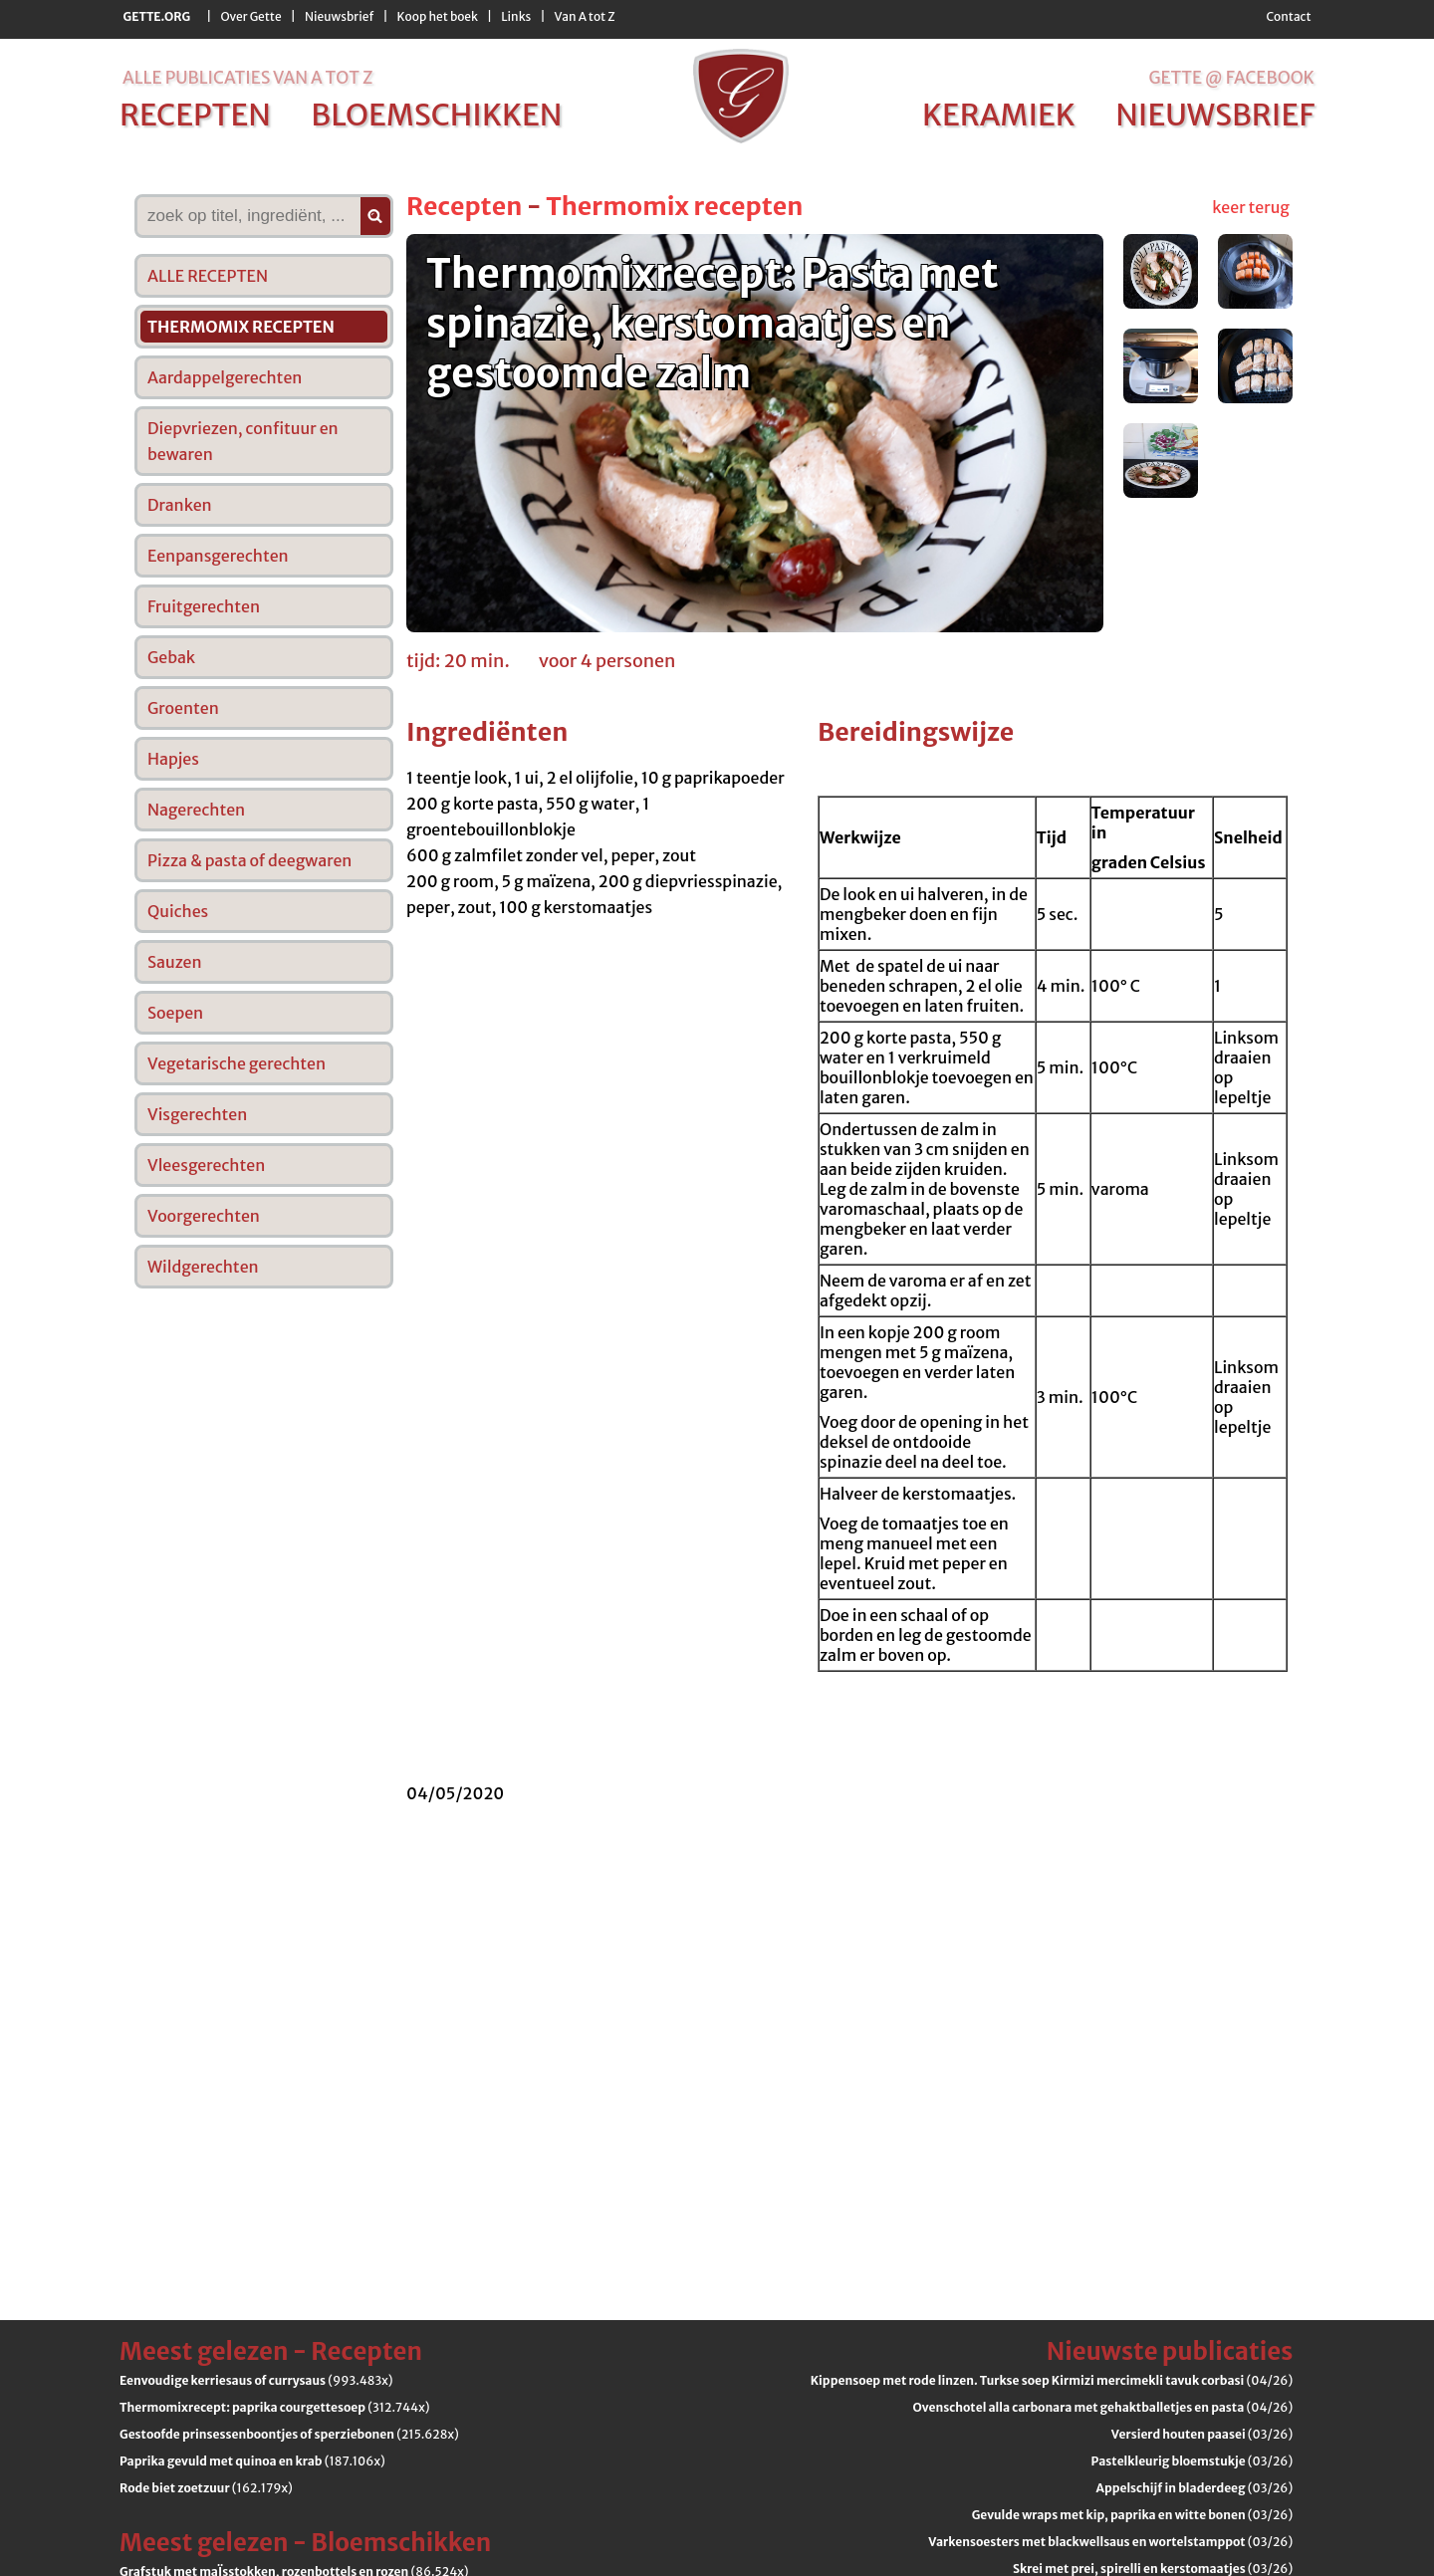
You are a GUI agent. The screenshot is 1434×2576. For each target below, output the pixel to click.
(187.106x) (252, 2461)
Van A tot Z (585, 16)
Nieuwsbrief (339, 16)
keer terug (1251, 207)
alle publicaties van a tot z (247, 78)
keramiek (999, 114)
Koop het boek (437, 16)
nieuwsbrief (1214, 114)
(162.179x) (206, 2487)
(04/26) (1052, 2380)
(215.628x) (289, 2434)
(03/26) (1202, 2434)
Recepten (464, 206)
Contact (1288, 16)
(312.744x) (274, 2407)
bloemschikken (436, 114)
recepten (195, 114)
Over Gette (250, 16)
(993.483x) (256, 2380)
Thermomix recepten (674, 206)
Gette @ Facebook (1231, 78)
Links (516, 16)
